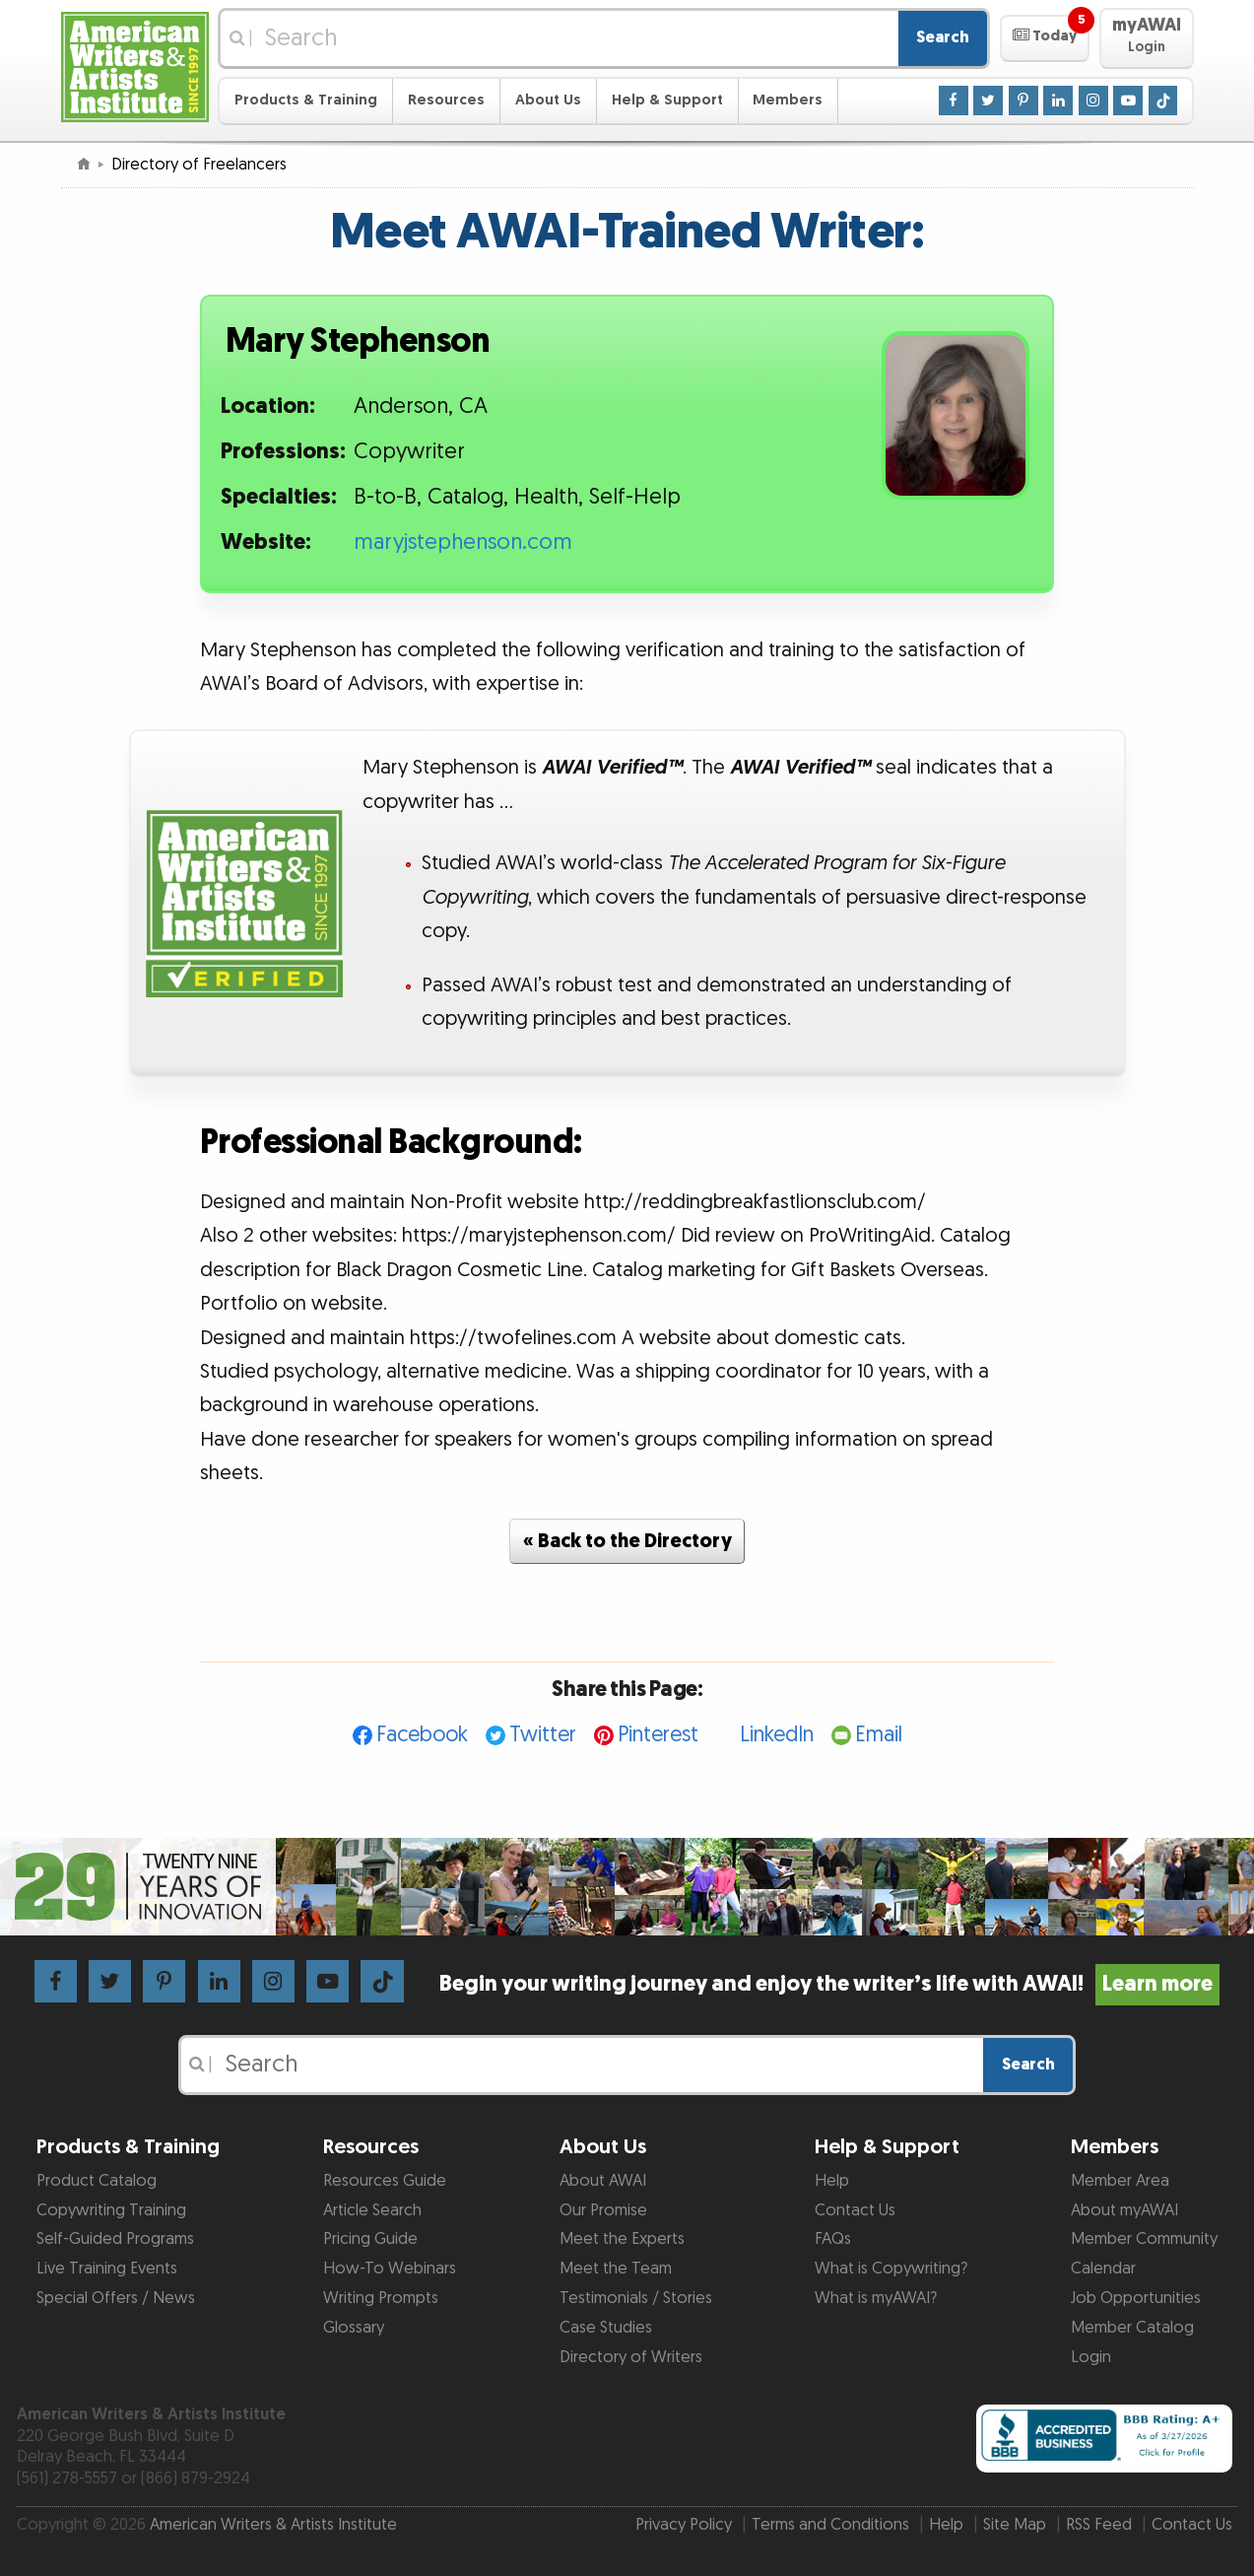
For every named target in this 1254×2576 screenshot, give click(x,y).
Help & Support (667, 100)
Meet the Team (616, 2268)
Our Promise (603, 2210)
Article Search (372, 2210)
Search (942, 37)
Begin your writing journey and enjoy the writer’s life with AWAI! (830, 1984)
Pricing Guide (370, 2239)
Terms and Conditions (830, 2525)
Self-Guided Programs (115, 2239)
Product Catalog (96, 2181)
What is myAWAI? (876, 2298)
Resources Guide (384, 2181)
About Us (548, 100)
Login (1091, 2357)
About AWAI (603, 2181)
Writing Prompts (380, 2298)
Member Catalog (1132, 2328)
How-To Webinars (389, 2268)
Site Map (1014, 2525)
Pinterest (658, 1735)
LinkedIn (777, 1735)
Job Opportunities (1136, 2298)
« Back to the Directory (627, 1541)
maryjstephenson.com (463, 542)
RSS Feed (1099, 2525)
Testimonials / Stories (636, 2298)
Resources (446, 100)
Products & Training (305, 100)
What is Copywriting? (891, 2268)
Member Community (1144, 2239)
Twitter (542, 1735)
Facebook (422, 1735)
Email (878, 1735)
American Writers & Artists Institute (273, 2525)
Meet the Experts (622, 2239)
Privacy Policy (683, 2525)
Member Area (1120, 2181)
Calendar (1103, 2268)
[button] (1044, 38)
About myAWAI (1124, 2210)
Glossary (353, 2328)
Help (832, 2181)
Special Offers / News (115, 2298)
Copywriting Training (111, 2210)
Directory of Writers (631, 2357)
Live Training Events (106, 2268)
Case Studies (606, 2328)
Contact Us (855, 2210)
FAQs (833, 2239)
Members (788, 100)
